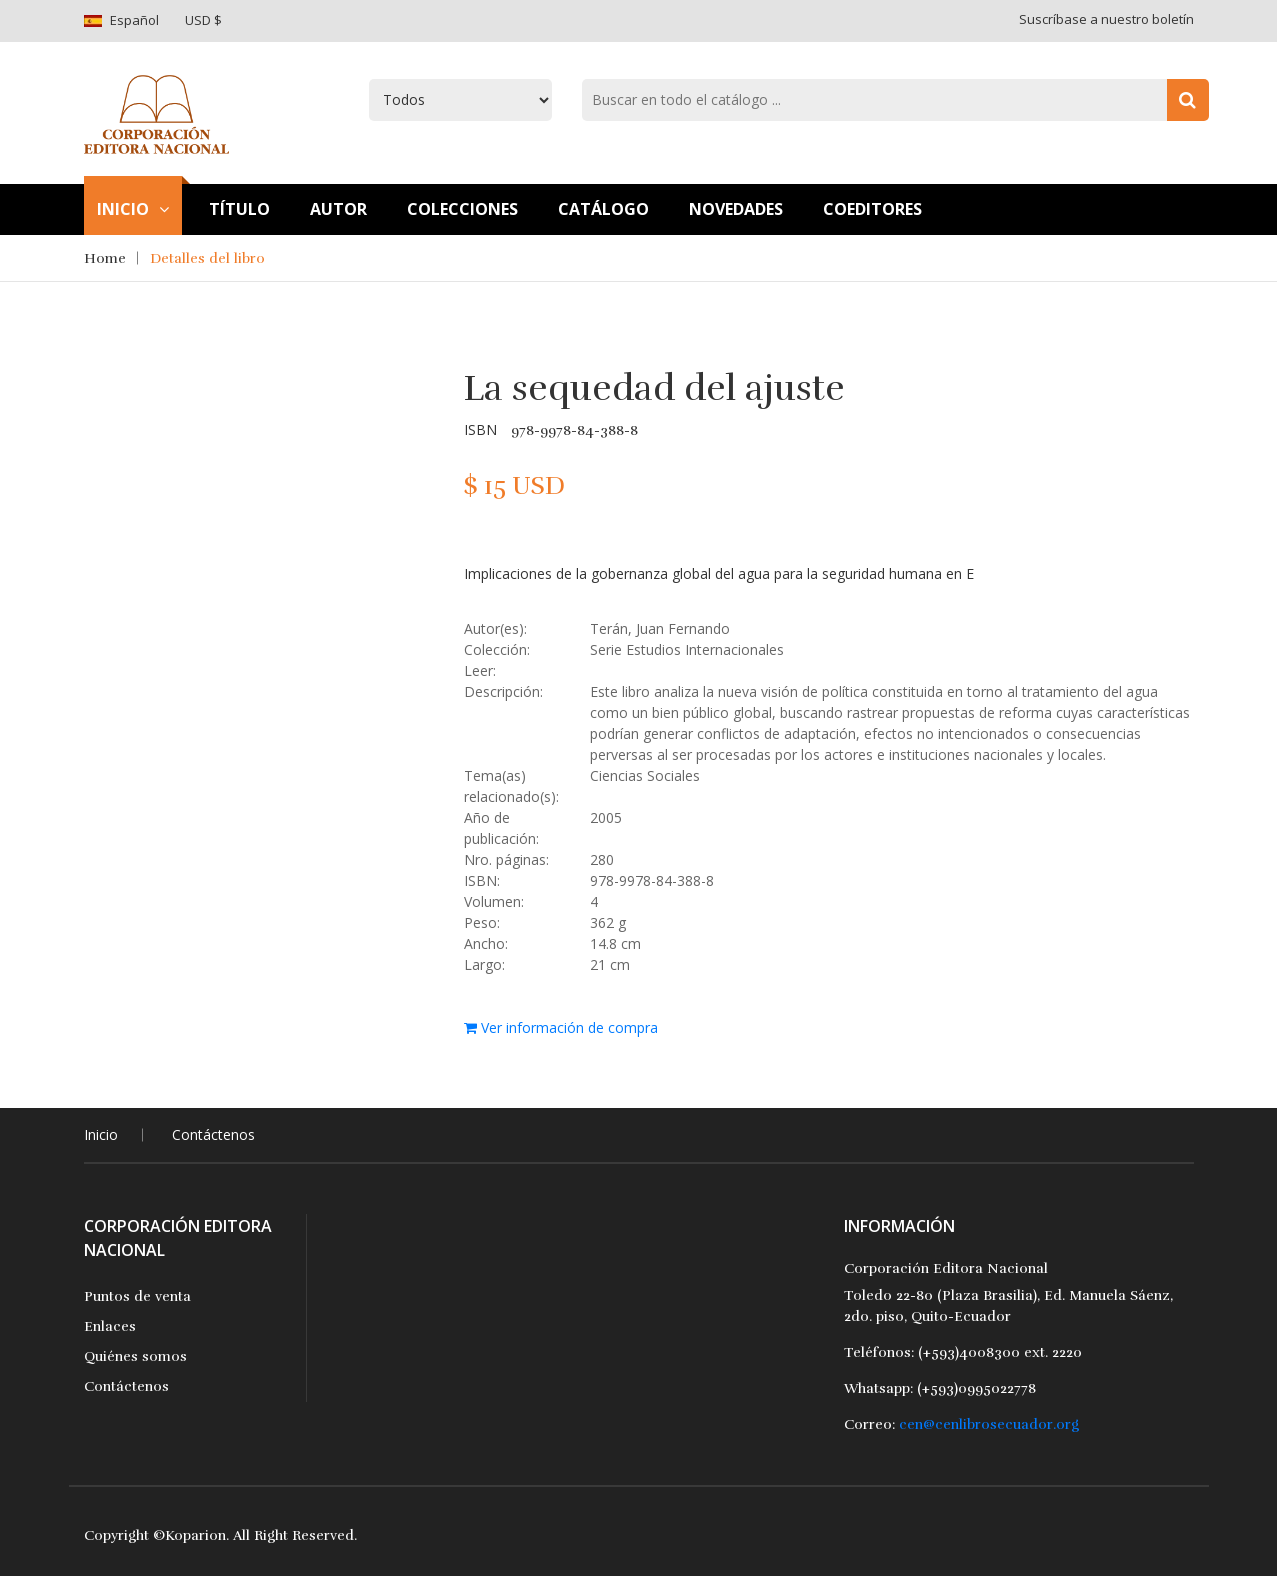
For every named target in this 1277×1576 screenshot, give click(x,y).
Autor (338, 209)
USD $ (203, 20)
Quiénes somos (135, 1356)
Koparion (195, 1535)
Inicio (133, 209)
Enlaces (110, 1326)
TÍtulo (239, 209)
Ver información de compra (561, 1027)
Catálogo (603, 209)
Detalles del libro (207, 258)
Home (105, 258)
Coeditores (872, 209)
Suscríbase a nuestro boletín (1106, 19)
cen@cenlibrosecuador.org (989, 1424)
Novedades (736, 209)
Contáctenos (213, 1134)
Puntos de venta (137, 1296)
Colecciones (462, 209)
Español (134, 20)
